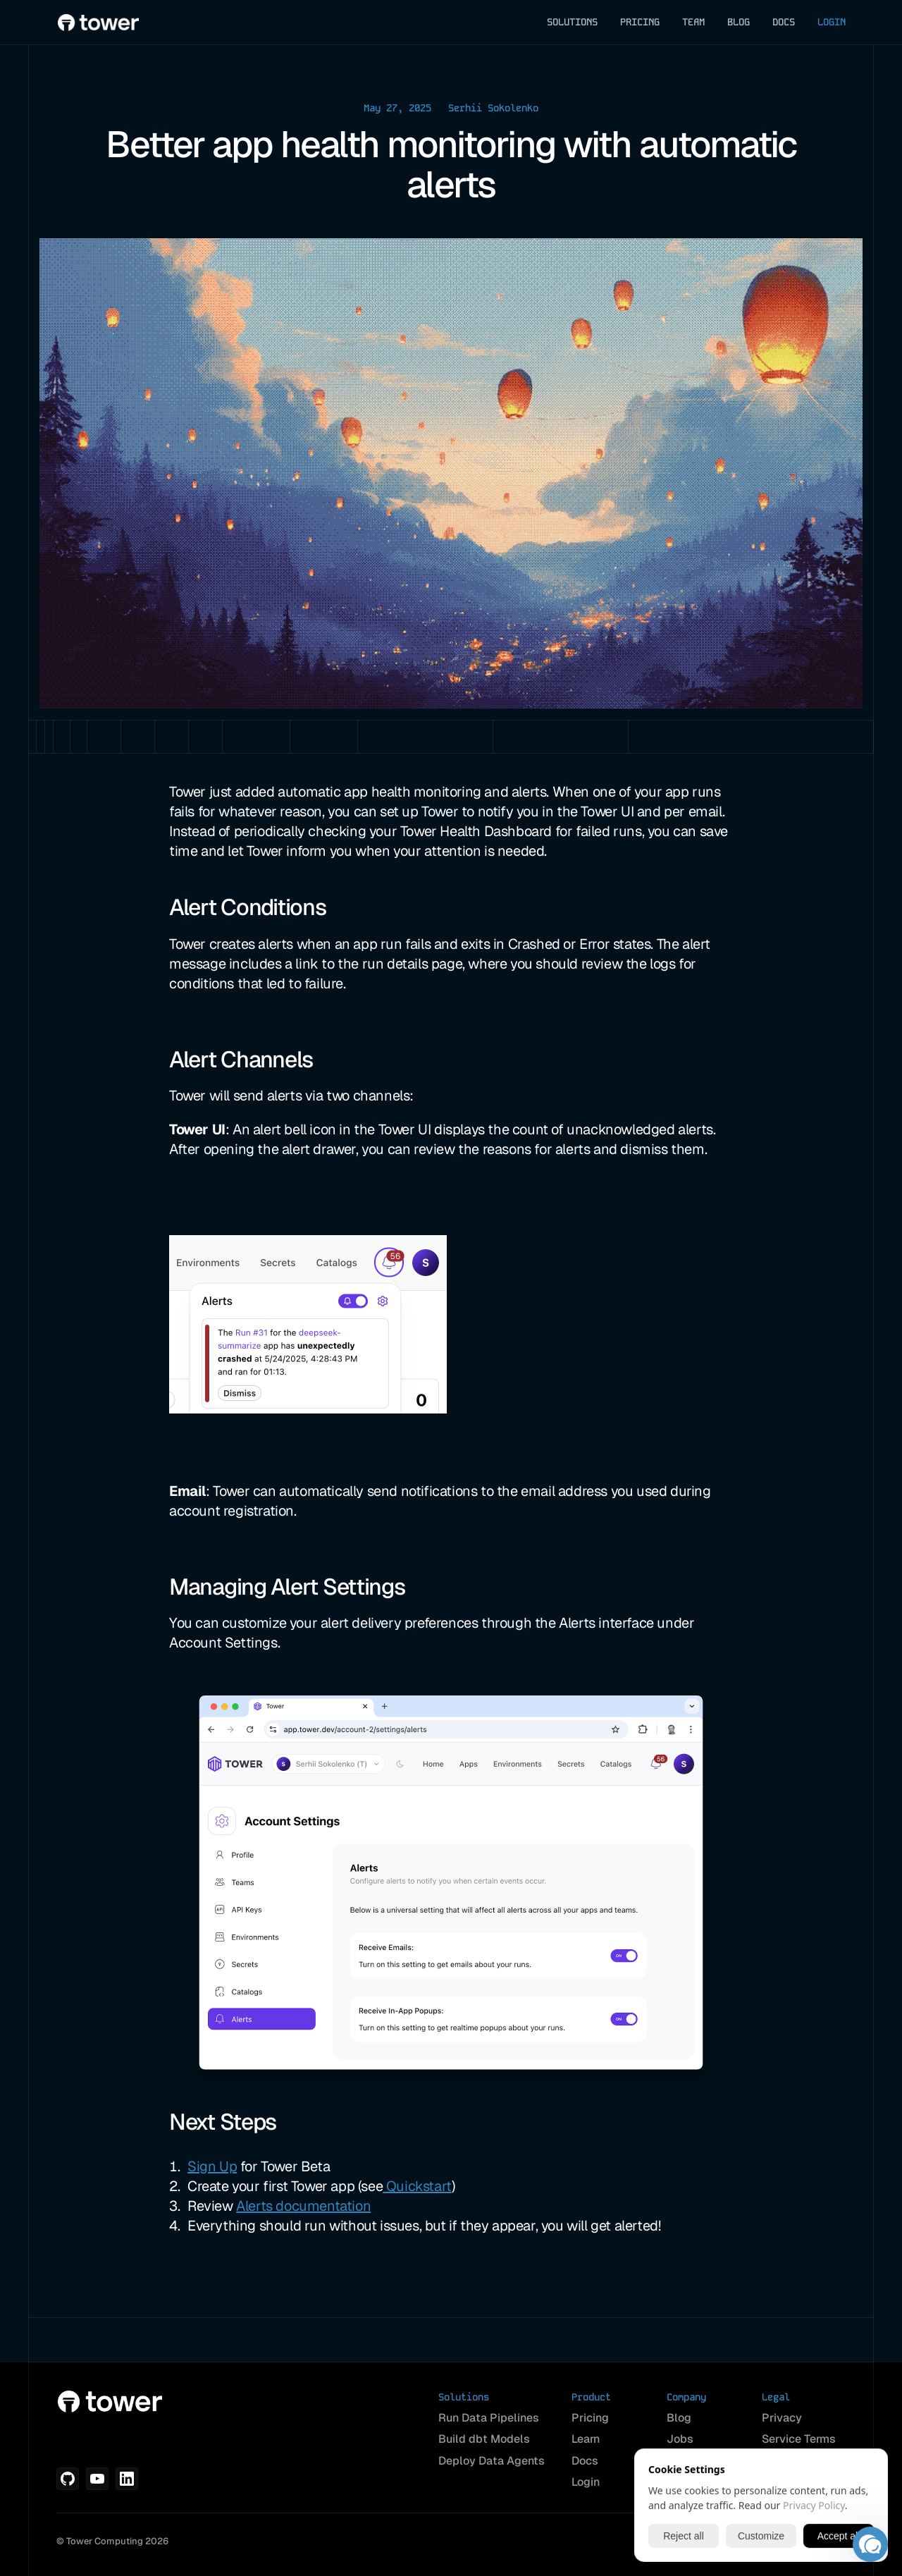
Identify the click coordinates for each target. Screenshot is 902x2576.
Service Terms (799, 2438)
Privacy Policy (814, 2505)
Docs (585, 2460)
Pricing (590, 2417)
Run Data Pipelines (488, 2417)
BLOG (738, 22)
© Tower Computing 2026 (112, 2541)
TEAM (693, 22)
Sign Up (212, 2166)
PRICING (640, 22)
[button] (870, 2544)
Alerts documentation (303, 2206)
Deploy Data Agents (491, 2460)
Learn (586, 2438)
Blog (679, 2417)
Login (586, 2481)
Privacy (782, 2417)
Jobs (680, 2438)
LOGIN (831, 22)
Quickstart (417, 2186)
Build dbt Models (484, 2438)
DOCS (783, 22)
